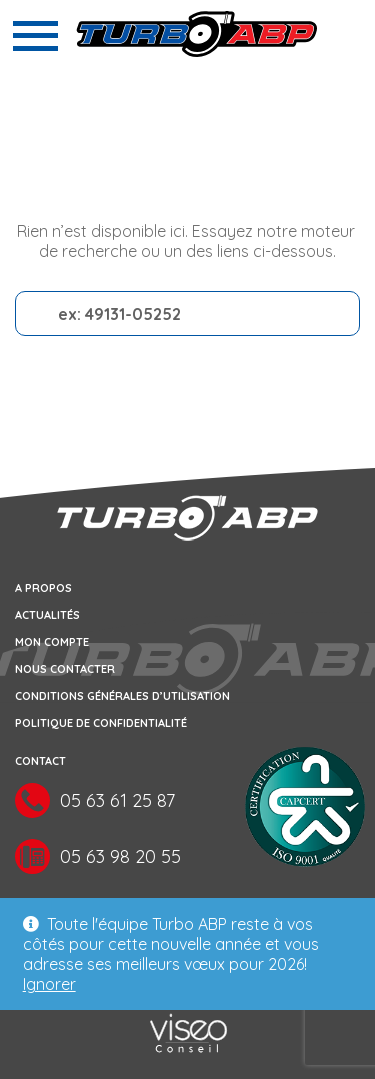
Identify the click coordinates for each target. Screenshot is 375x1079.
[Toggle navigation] (35, 36)
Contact (40, 761)
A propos (43, 588)
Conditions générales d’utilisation (122, 696)
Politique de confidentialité (101, 723)
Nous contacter (65, 669)
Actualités (47, 615)
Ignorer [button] (49, 984)
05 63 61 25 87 (117, 801)
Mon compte (52, 642)
